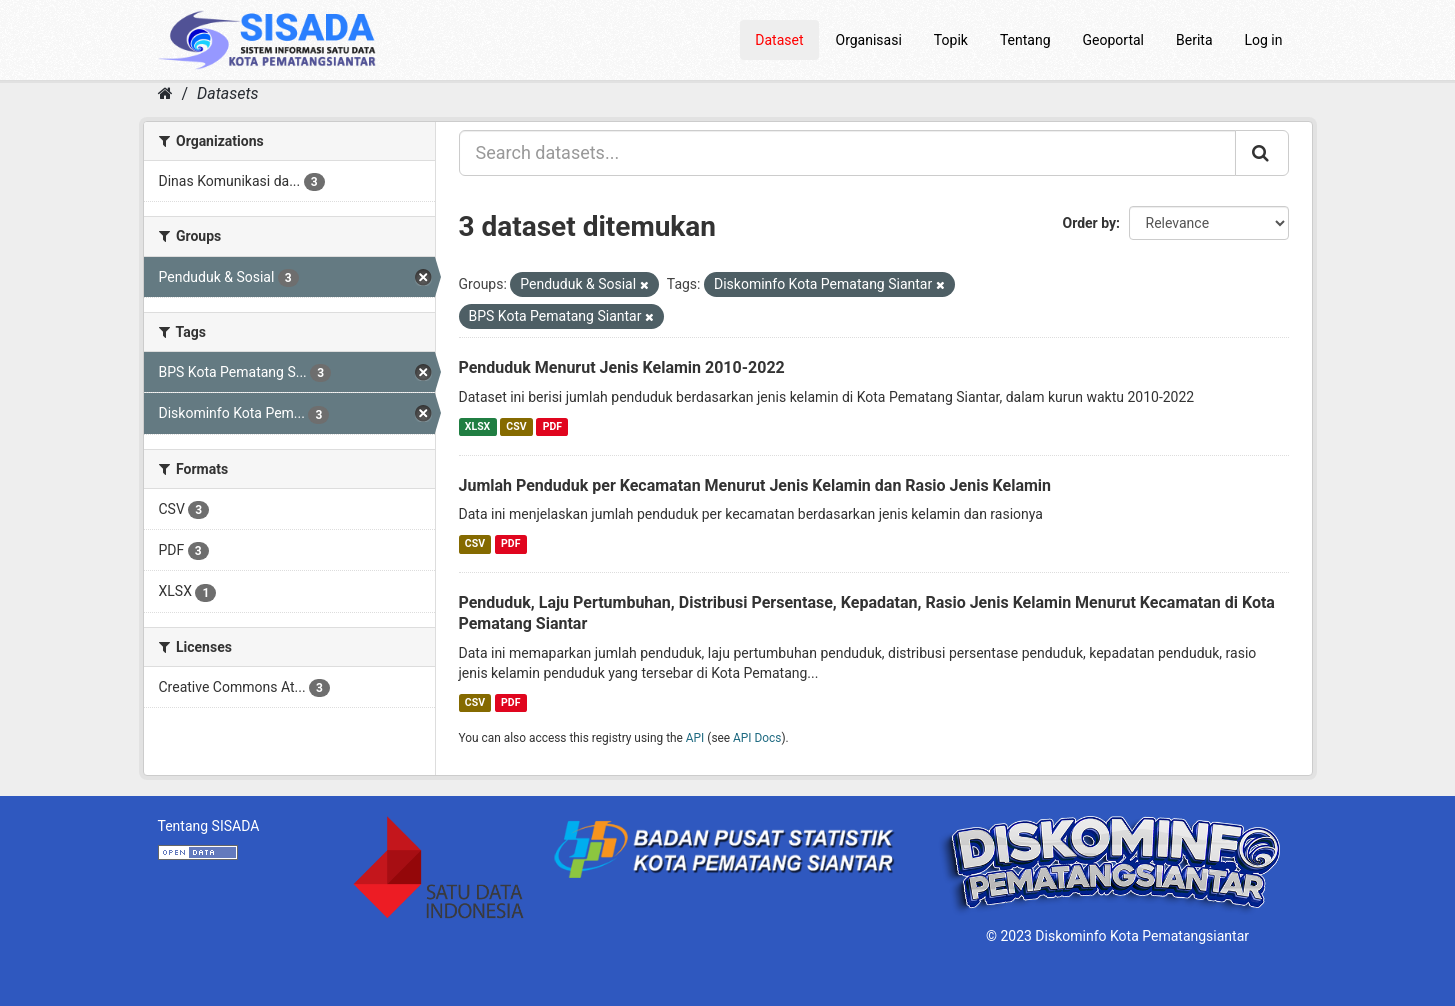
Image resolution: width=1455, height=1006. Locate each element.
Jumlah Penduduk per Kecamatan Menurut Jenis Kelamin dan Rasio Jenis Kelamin (755, 485)
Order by (1090, 223)
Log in (1264, 40)
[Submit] (1262, 153)
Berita (1194, 40)
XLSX (477, 426)
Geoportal (1113, 40)
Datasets (227, 93)
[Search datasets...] (847, 153)
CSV (516, 426)
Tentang (1025, 40)
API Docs (757, 738)
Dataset (779, 40)
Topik (951, 40)
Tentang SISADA (209, 826)
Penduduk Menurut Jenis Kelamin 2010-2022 (622, 367)
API (695, 738)
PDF (552, 426)
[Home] (165, 93)
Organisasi (869, 40)
